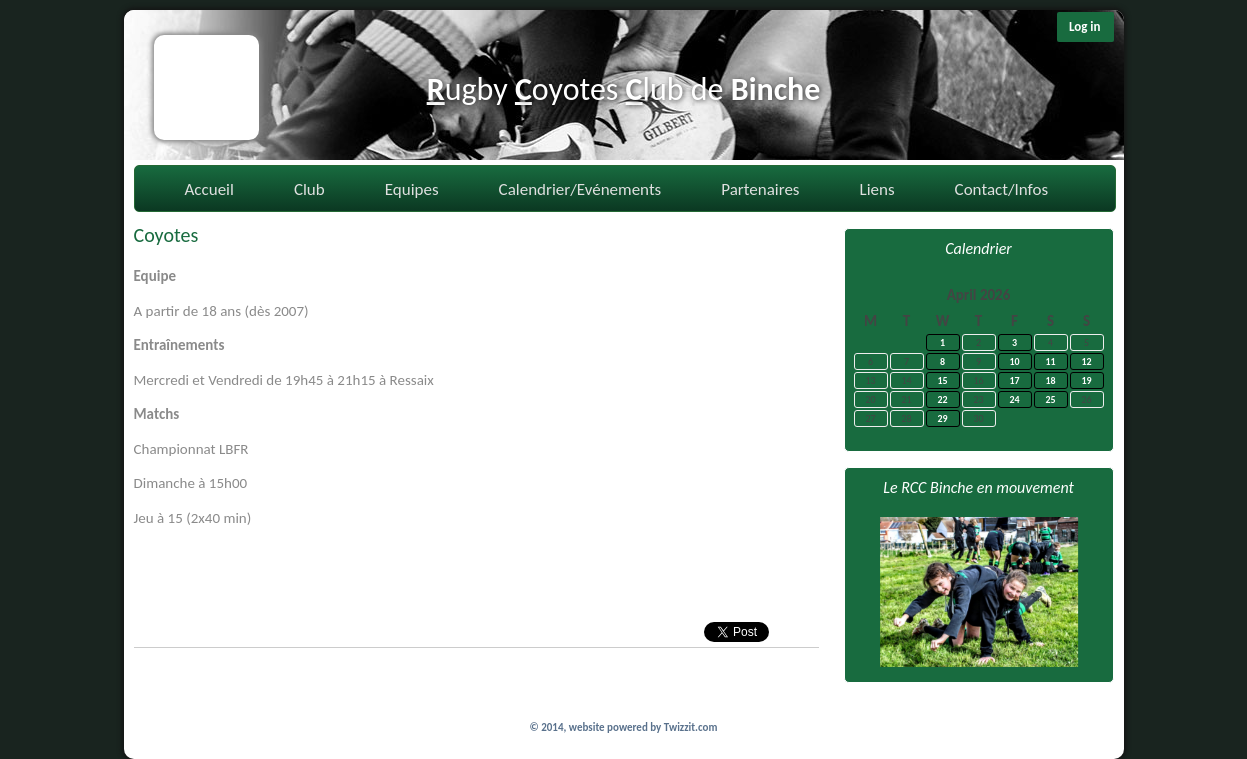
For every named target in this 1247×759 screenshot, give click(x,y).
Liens (877, 189)
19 (1086, 380)
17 (1014, 380)
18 (1050, 380)
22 (942, 399)
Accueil (209, 189)
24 (1014, 399)
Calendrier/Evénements (580, 189)
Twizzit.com (691, 727)
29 (942, 418)
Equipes (412, 189)
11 (1050, 361)
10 (1014, 361)
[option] (979, 592)
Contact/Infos (1001, 189)
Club (309, 189)
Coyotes (166, 235)
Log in (1085, 26)
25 (1050, 399)
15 (942, 380)
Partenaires (760, 189)
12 (1086, 361)
